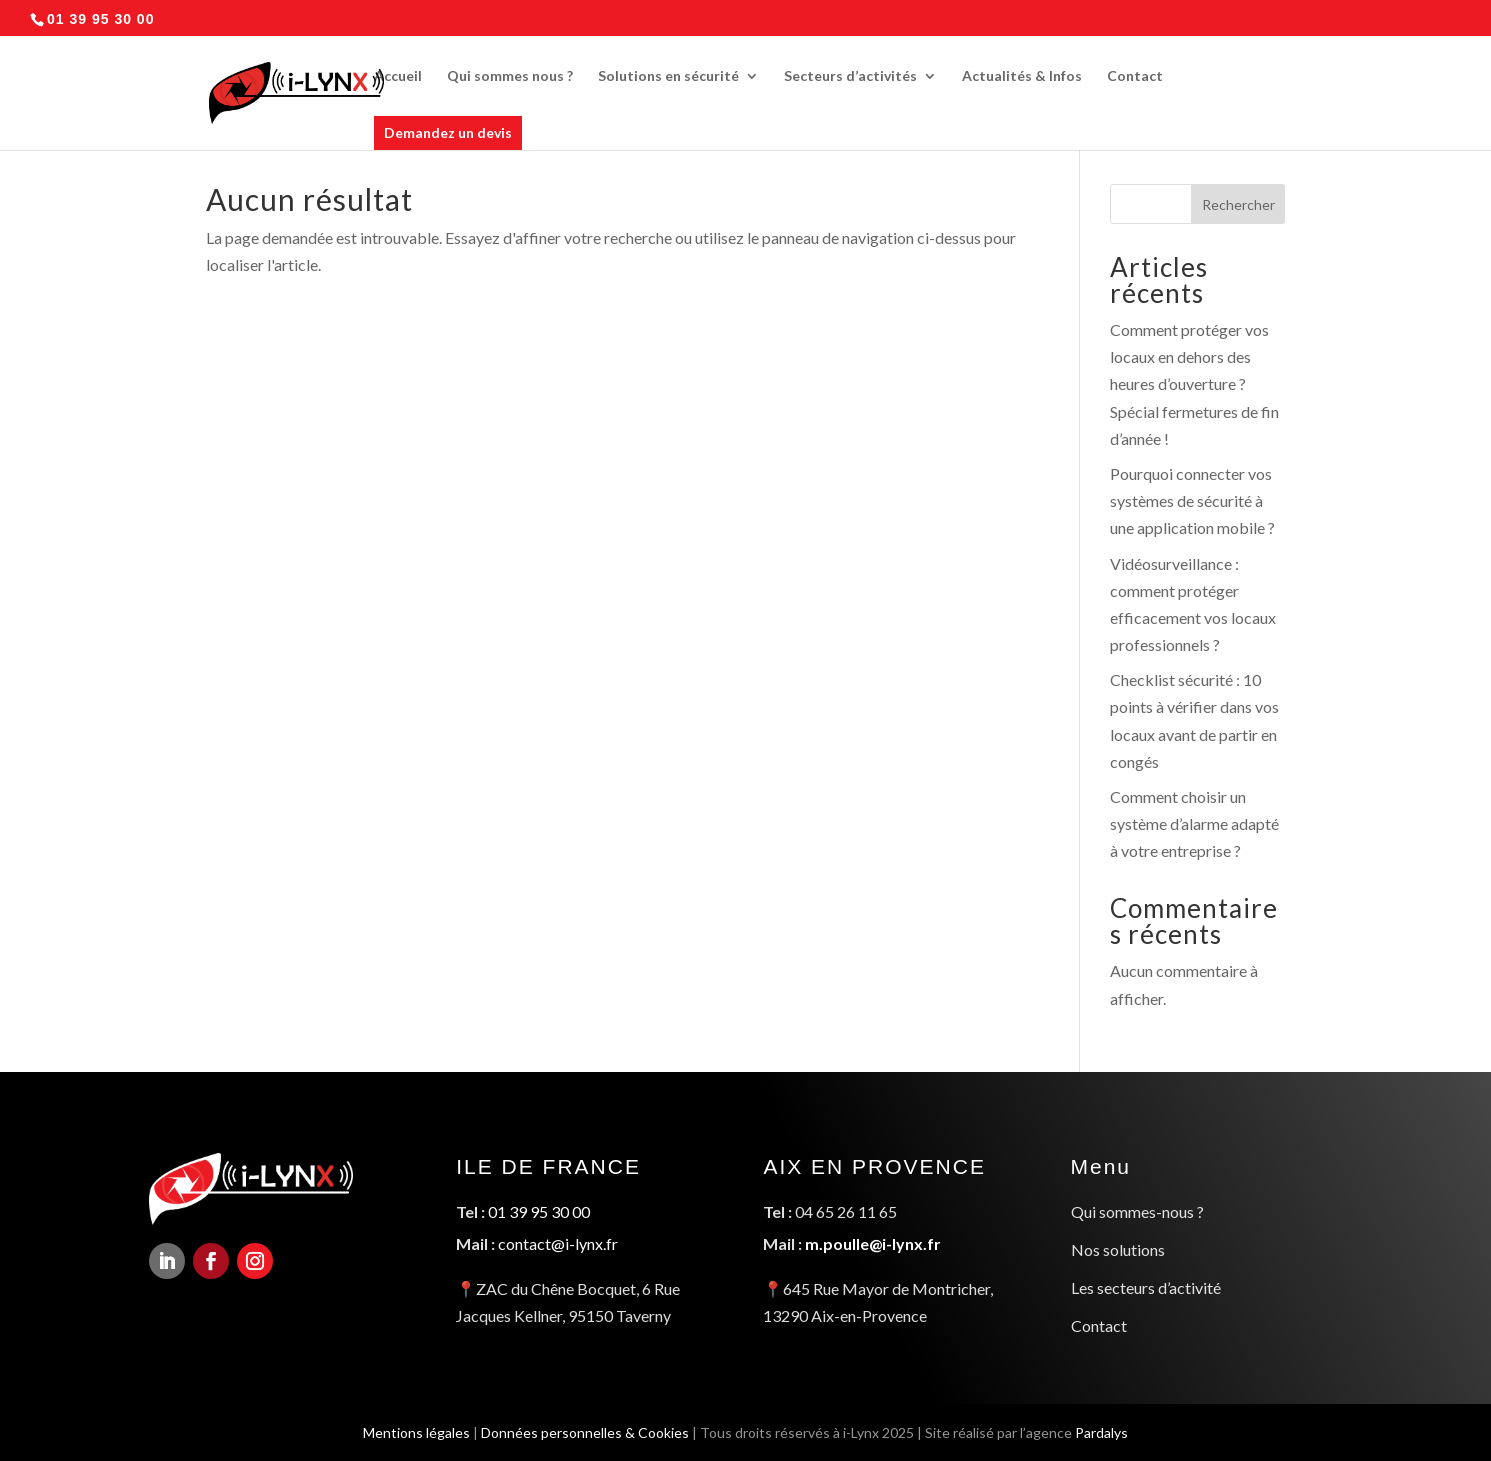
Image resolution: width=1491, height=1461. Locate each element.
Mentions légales (411, 1430)
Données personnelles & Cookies (582, 1430)
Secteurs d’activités (850, 76)
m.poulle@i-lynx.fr (873, 1244)
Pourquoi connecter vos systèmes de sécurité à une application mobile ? (1192, 500)
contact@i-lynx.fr (559, 1244)
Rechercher (1238, 204)
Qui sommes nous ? (510, 76)
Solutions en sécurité (668, 76)
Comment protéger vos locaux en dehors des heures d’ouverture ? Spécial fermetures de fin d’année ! (1194, 384)
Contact (1135, 76)
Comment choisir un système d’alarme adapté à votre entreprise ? (1194, 823)
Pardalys (1107, 1430)
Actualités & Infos (1022, 76)
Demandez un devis (448, 132)
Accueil (398, 76)
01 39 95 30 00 (540, 1213)
